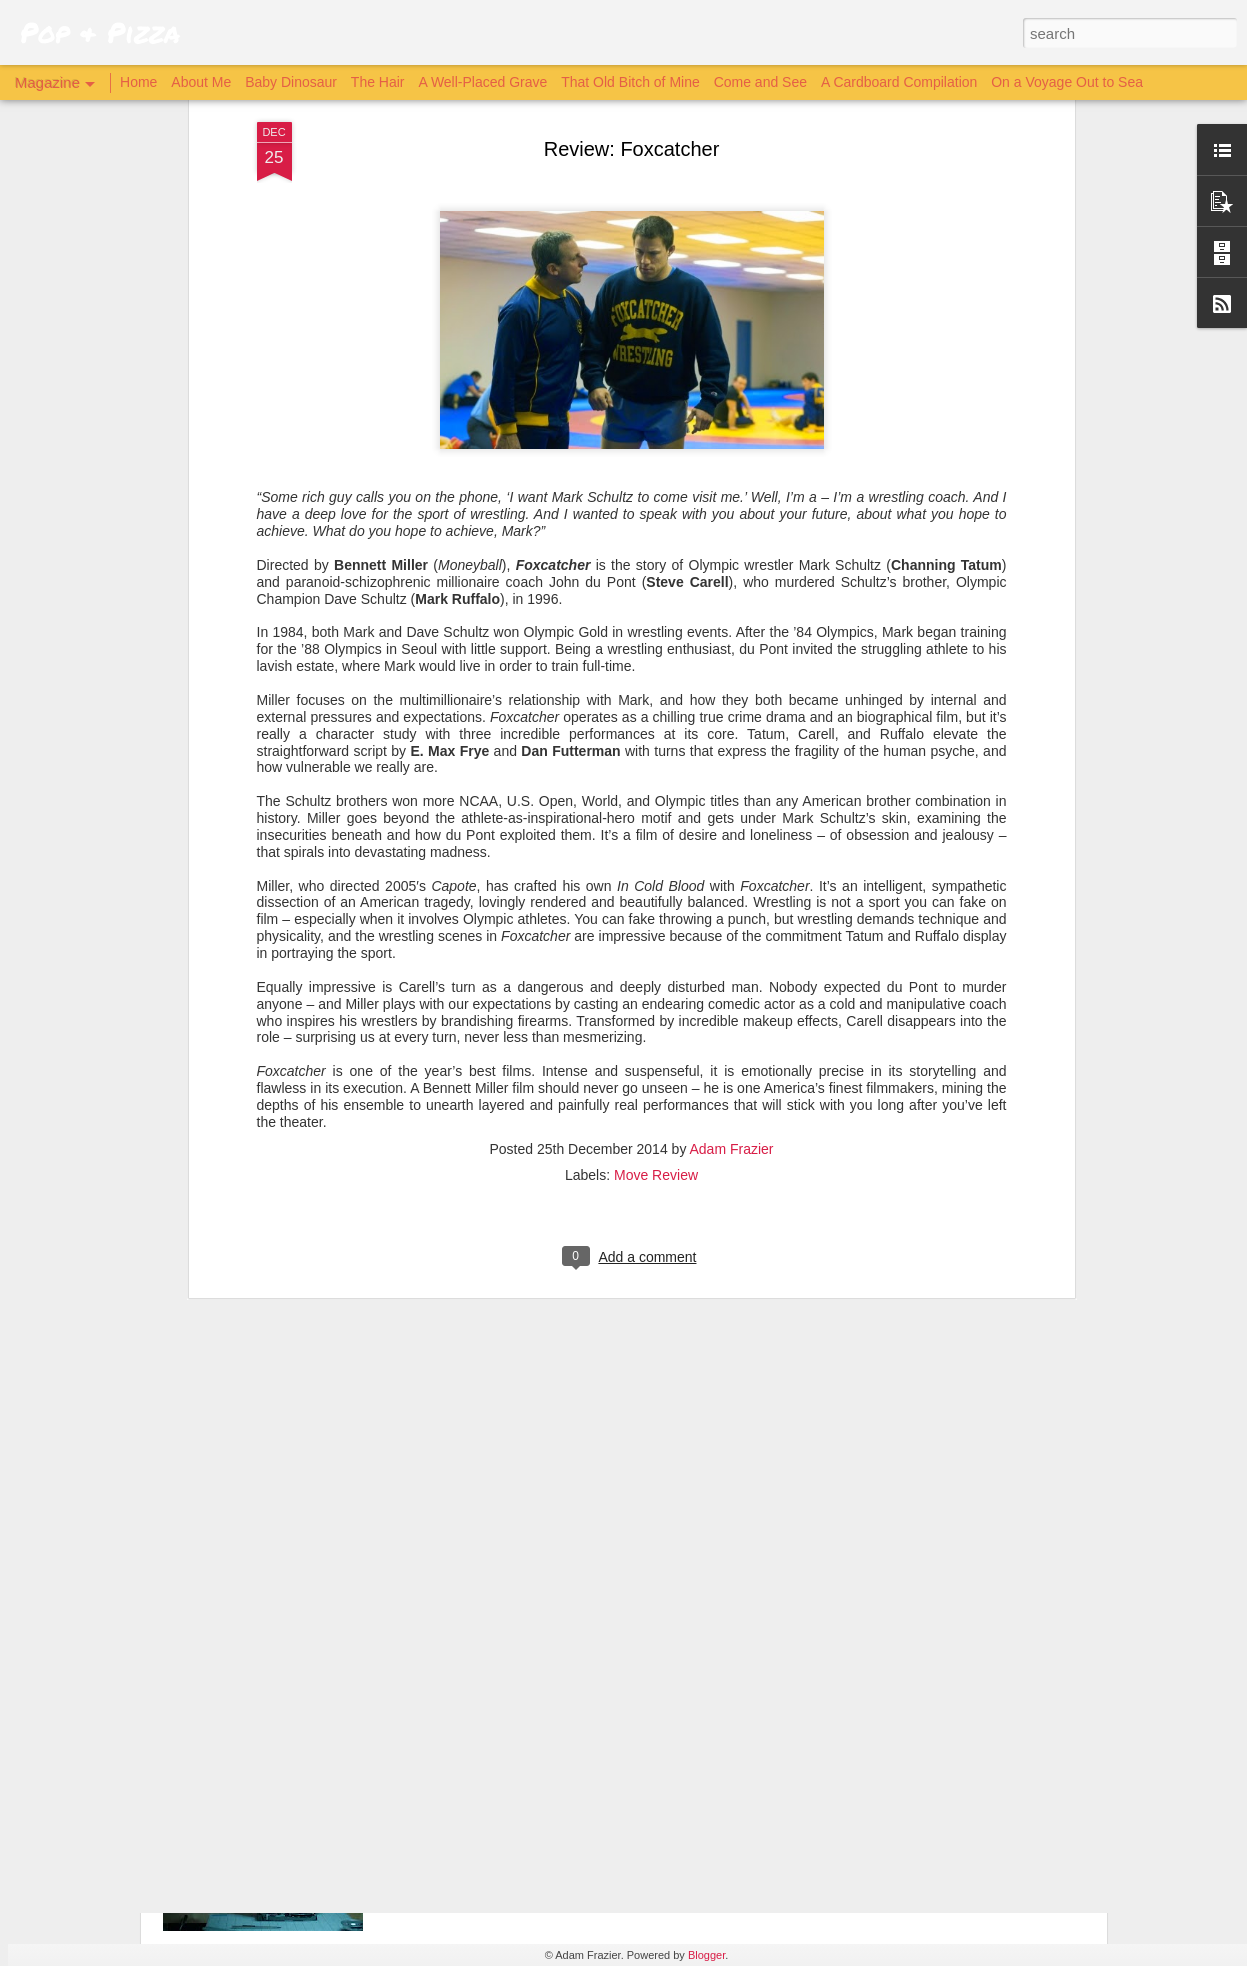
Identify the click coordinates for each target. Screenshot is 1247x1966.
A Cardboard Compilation (899, 82)
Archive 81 (460, 1739)
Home (138, 82)
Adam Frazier (732, 922)
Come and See (760, 82)
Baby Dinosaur (291, 82)
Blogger (706, 1955)
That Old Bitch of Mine (630, 82)
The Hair (378, 82)
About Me (201, 82)
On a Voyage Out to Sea (1067, 82)
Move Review (656, 948)
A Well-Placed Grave (482, 82)
